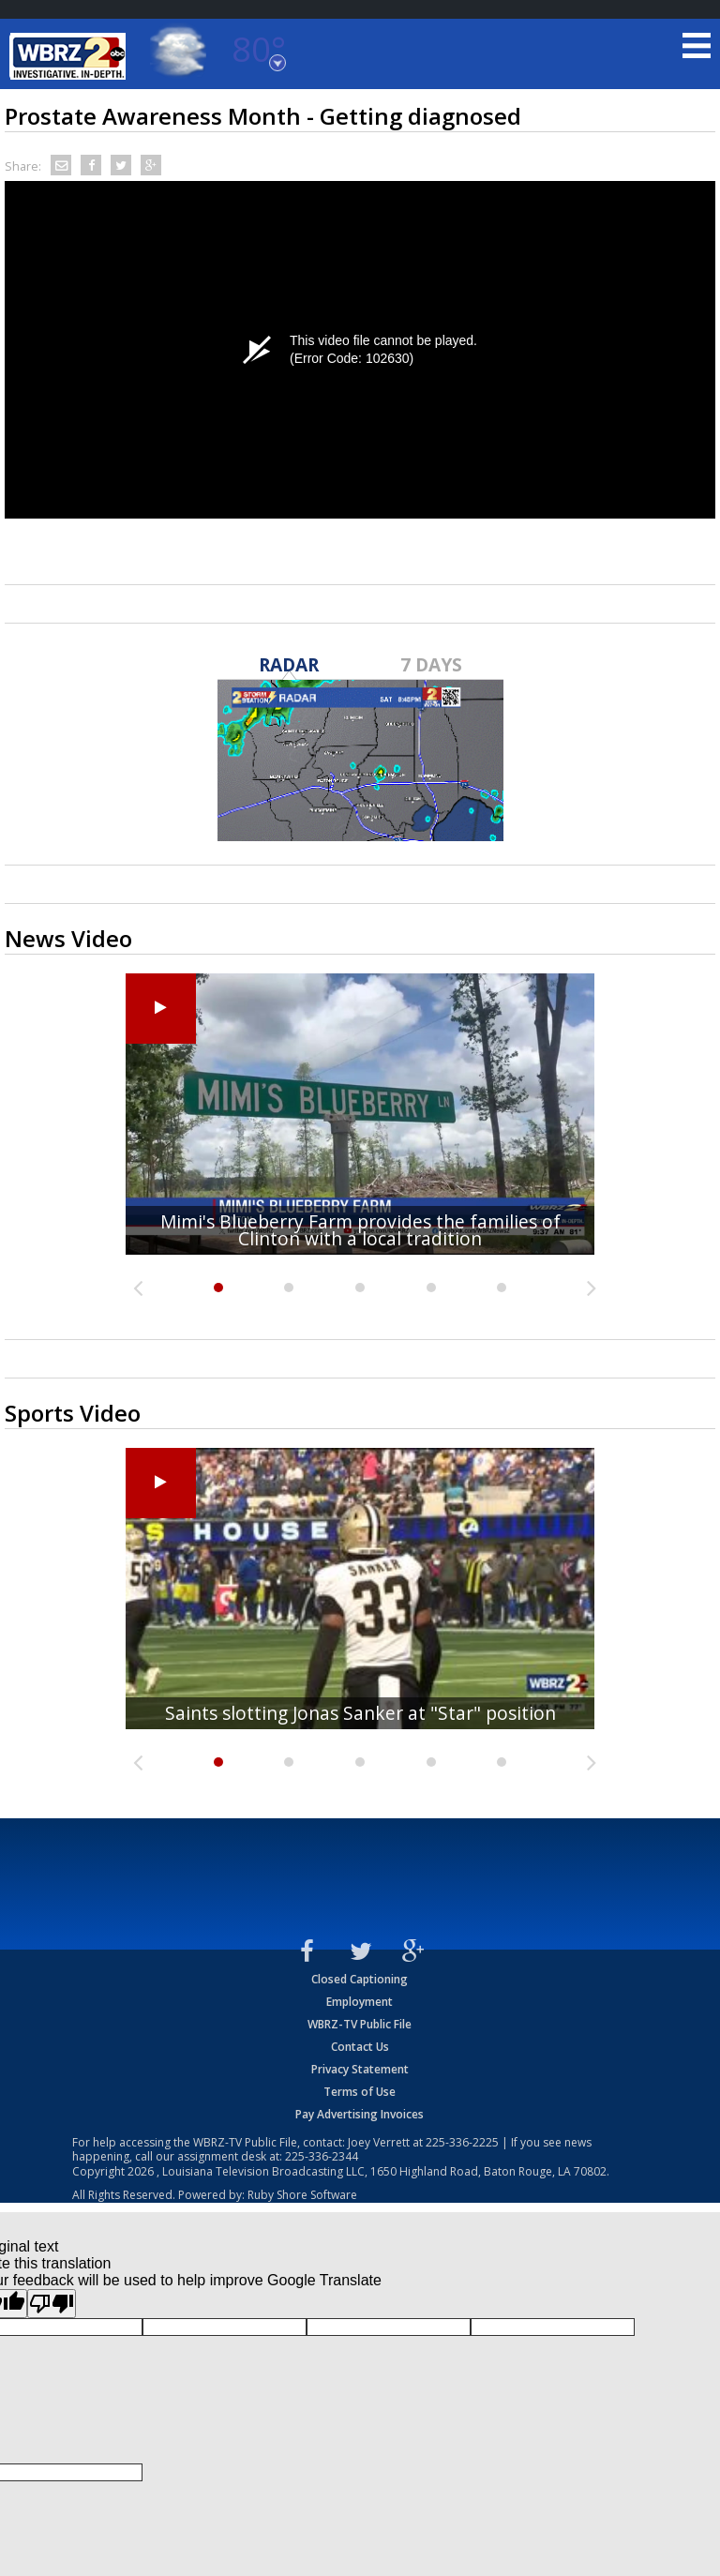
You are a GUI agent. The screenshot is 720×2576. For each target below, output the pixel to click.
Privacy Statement (360, 2069)
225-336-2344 (321, 2156)
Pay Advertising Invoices (359, 2114)
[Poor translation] (51, 2303)
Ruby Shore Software (302, 2195)
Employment (359, 2002)
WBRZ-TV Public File (360, 2024)
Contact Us (360, 2047)
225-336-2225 (462, 2142)
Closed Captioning (359, 1979)
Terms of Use (359, 2092)
